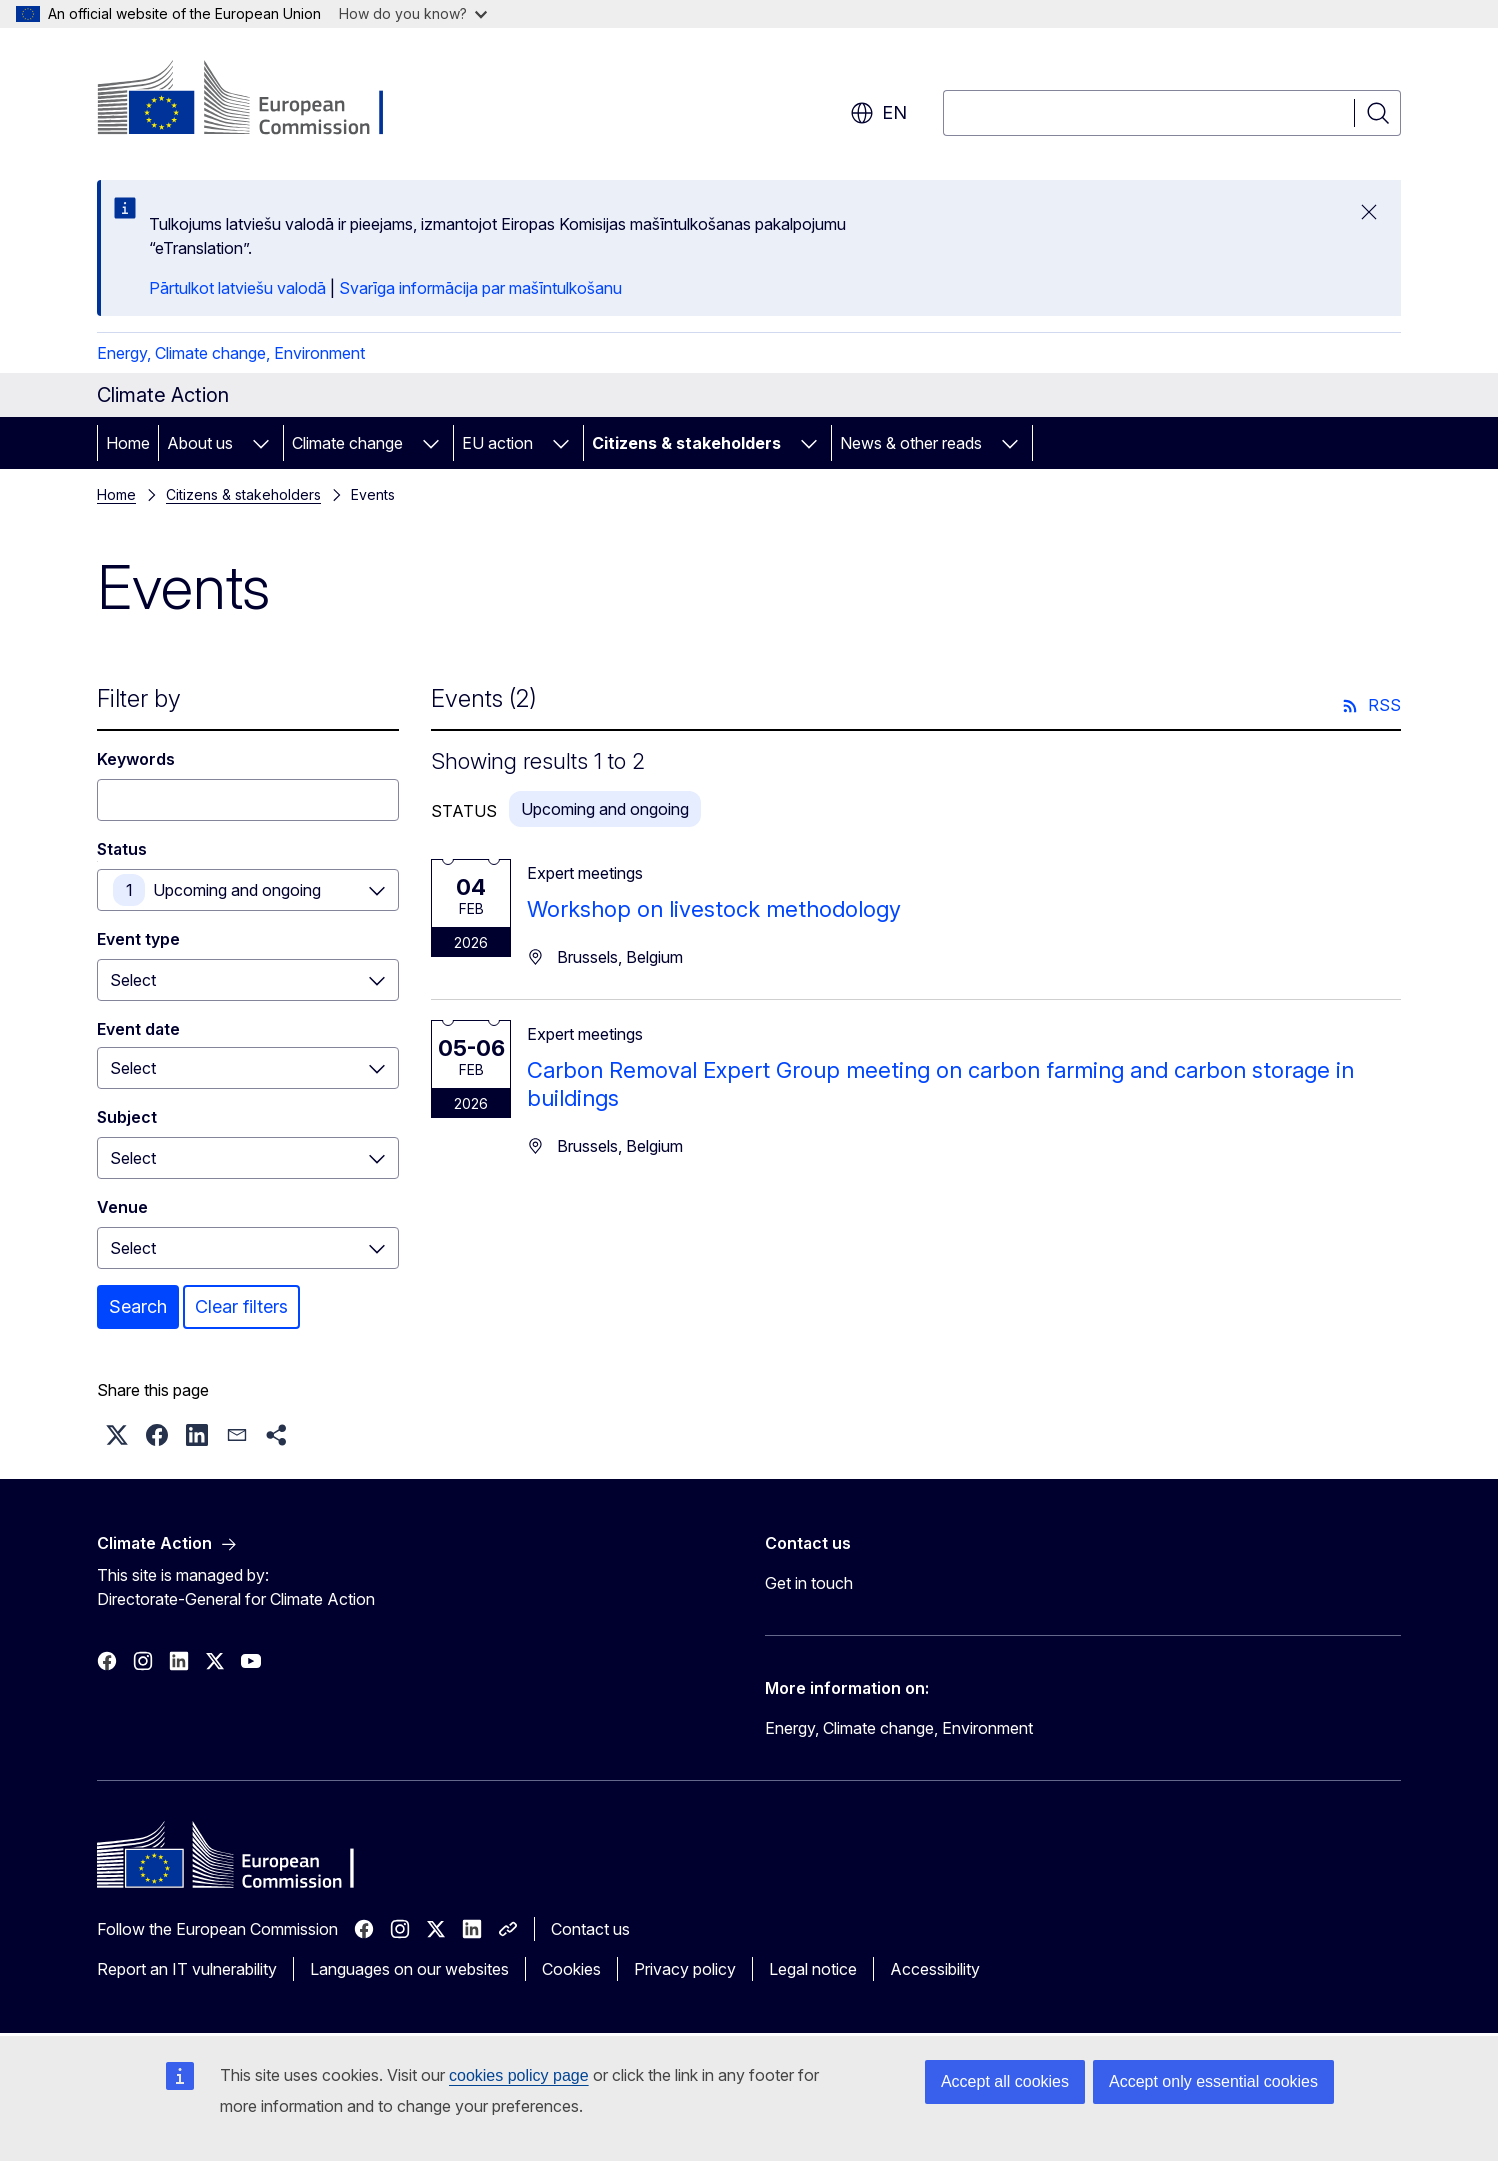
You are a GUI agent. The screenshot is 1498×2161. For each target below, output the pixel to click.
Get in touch (809, 1583)
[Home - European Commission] (258, 100)
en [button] (878, 113)
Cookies (571, 1969)
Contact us (590, 1929)
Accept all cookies (1005, 2081)
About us (200, 443)
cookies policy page (519, 2075)
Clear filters (241, 1306)
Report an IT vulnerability (187, 1969)
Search (138, 1306)
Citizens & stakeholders (686, 443)
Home (128, 443)
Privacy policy (685, 1969)
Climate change (347, 443)
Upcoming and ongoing (237, 890)
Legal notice (813, 1969)
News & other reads (911, 443)
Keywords (136, 759)
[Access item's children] (261, 443)
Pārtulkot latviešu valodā (237, 288)
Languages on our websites (409, 1969)
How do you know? (413, 13)
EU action (497, 443)
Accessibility (935, 1969)
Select (133, 980)
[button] (117, 1435)
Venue (122, 1207)
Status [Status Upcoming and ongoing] (122, 849)
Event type (138, 939)
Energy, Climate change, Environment (231, 353)
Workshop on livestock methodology (714, 909)
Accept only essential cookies (1213, 2081)
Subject (127, 1117)
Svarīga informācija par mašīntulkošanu (480, 288)
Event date (138, 1029)
